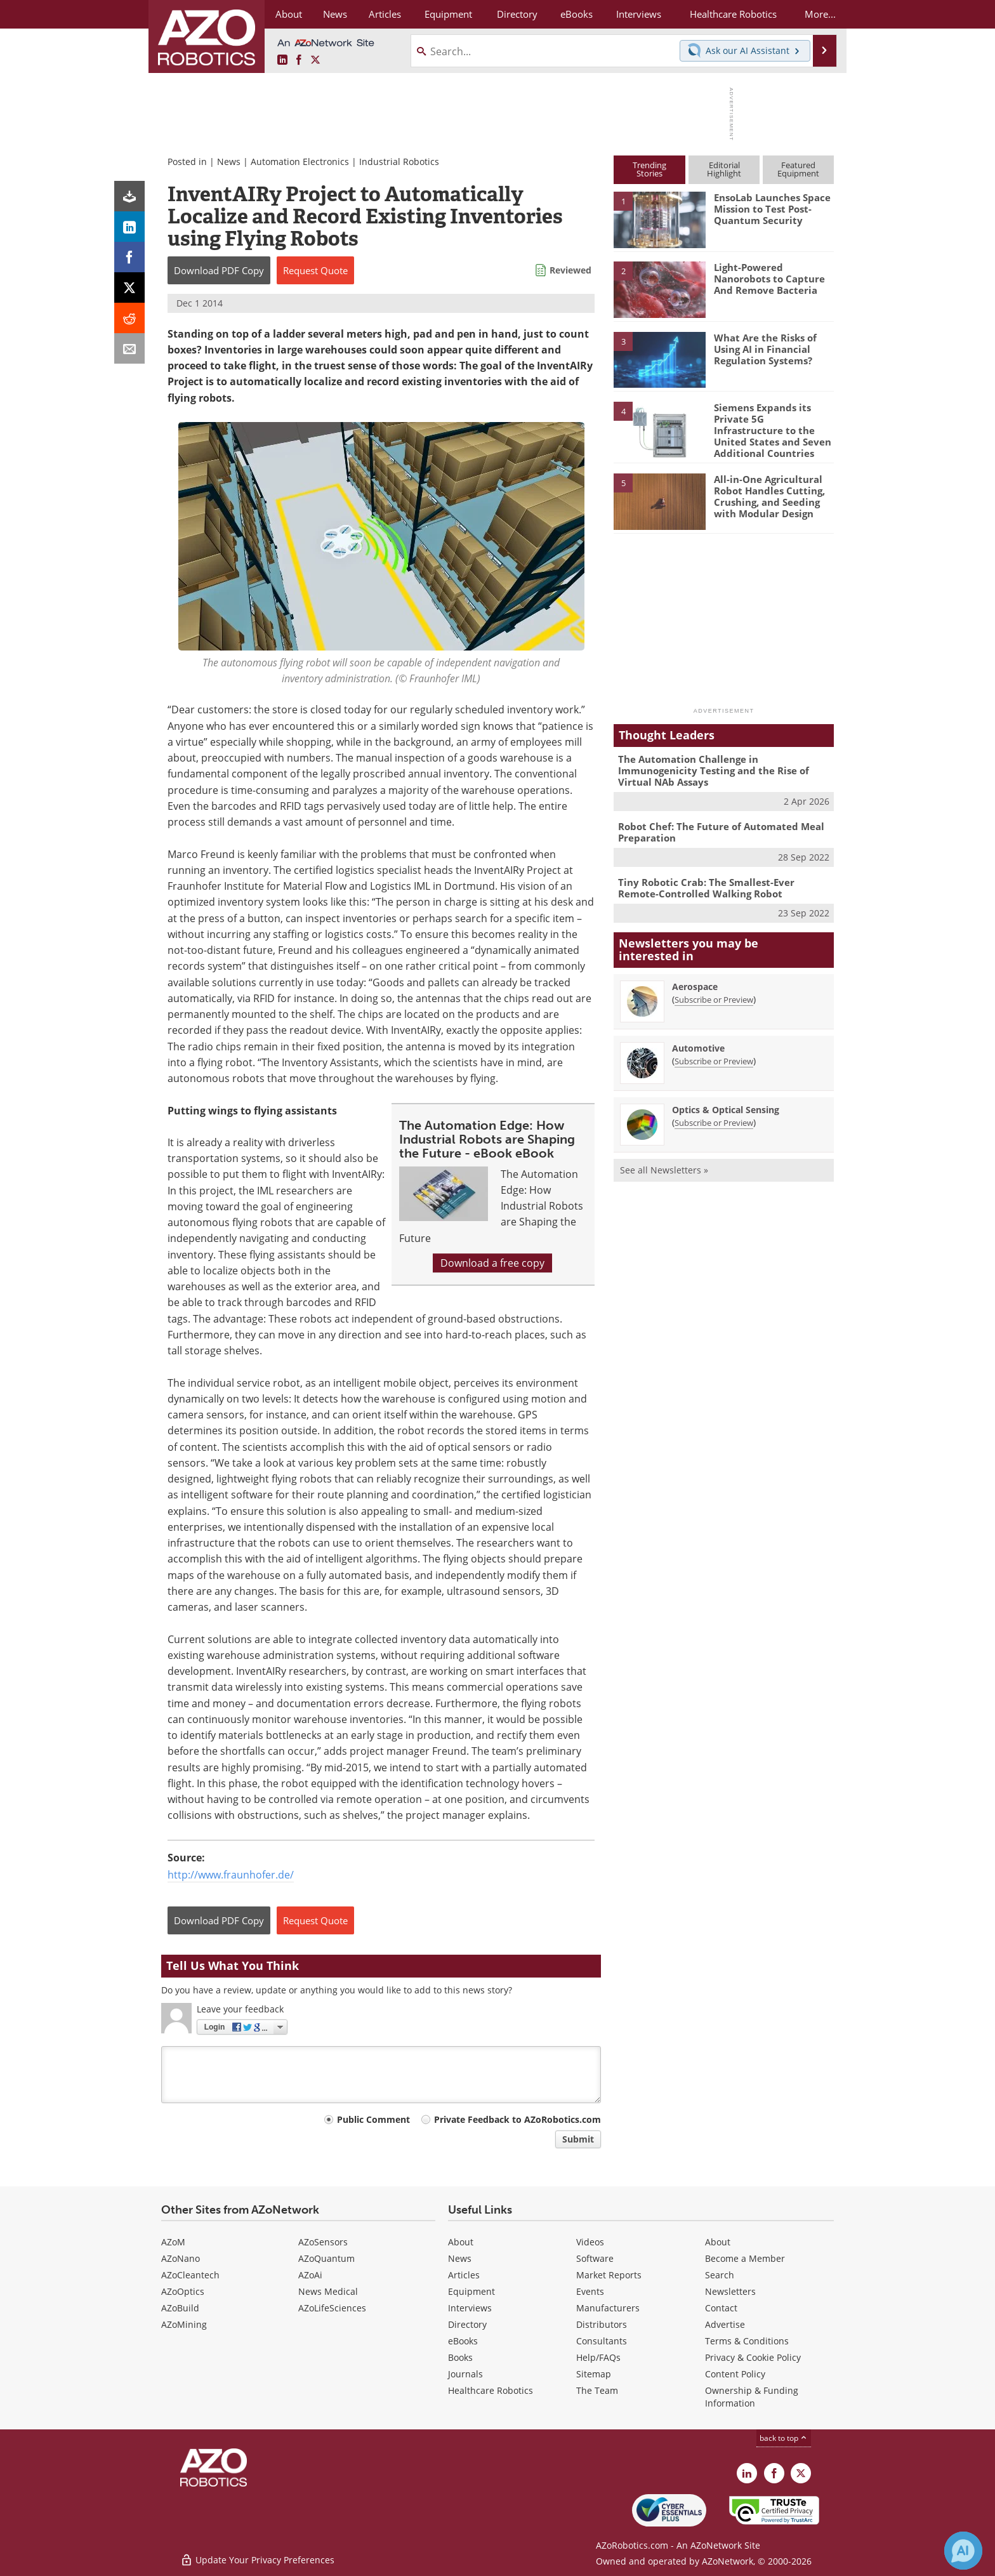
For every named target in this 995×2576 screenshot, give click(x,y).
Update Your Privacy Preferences (257, 2560)
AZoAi (310, 2275)
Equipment (471, 2291)
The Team (597, 2390)
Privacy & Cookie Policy (753, 2357)
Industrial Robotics (399, 161)
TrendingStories (649, 169)
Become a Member (745, 2258)
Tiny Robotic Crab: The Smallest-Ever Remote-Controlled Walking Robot (706, 888)
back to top (784, 2438)
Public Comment (373, 2119)
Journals (465, 2374)
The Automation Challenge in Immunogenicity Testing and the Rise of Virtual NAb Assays (713, 770)
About (460, 2242)
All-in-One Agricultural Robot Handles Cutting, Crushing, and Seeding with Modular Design (769, 496)
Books (460, 2357)
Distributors (601, 2324)
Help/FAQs (598, 2357)
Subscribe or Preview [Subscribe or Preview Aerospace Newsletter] (714, 999)
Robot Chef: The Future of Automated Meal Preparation (721, 832)
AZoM (173, 2242)
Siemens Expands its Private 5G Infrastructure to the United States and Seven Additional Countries (772, 430)
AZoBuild (180, 2308)
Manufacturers (608, 2308)
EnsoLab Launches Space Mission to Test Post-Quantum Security (772, 209)
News (229, 161)
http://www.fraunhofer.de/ (231, 1875)
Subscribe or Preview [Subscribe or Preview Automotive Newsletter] (714, 1061)
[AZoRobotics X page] (315, 60)
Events (590, 2291)
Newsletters (730, 2291)
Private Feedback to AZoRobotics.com (517, 2119)
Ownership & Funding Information (751, 2396)
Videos (590, 2242)
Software (595, 2258)
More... (820, 14)
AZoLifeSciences (332, 2308)
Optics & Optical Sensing (725, 1110)
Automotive (698, 1048)
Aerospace (695, 987)
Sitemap (593, 2374)
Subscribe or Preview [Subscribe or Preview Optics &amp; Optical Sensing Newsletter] (714, 1122)
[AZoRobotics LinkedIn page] (282, 60)
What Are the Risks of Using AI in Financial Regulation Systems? (765, 349)
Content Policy (735, 2374)
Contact (721, 2308)
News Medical (328, 2291)
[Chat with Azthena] (963, 2551)
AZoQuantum (326, 2258)
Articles (464, 2275)
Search (719, 2275)
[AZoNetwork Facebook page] (299, 60)
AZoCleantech (190, 2275)
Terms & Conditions (747, 2341)
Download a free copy (492, 1263)
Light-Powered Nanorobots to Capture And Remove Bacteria (769, 278)
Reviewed (570, 270)
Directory (467, 2324)
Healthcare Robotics (490, 2390)
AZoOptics (182, 2291)
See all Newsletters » (664, 1170)
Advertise (725, 2324)
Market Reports (609, 2275)
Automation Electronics (300, 161)
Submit (578, 2139)
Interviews (470, 2308)
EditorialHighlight (724, 169)
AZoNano (180, 2258)
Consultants (601, 2341)
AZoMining (184, 2324)
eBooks (463, 2341)
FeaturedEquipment (798, 169)
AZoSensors (323, 2242)
